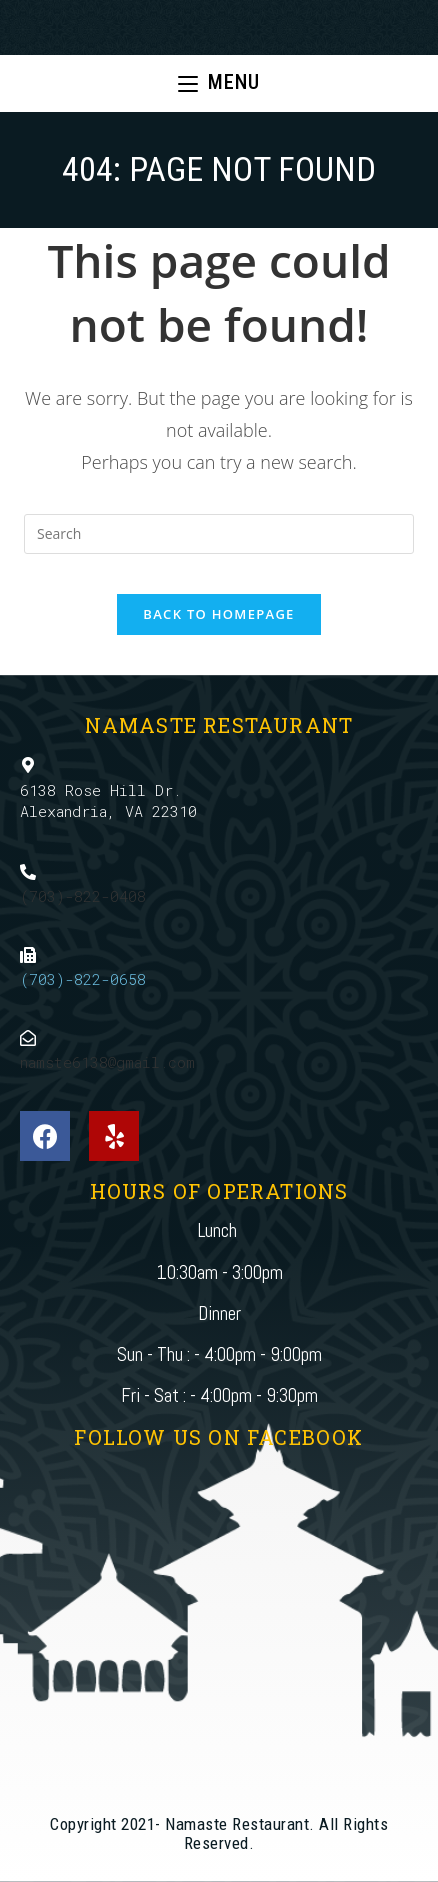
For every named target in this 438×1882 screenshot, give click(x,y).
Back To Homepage (218, 614)
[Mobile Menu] (219, 83)
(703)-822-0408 (83, 896)
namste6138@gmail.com (107, 1062)
